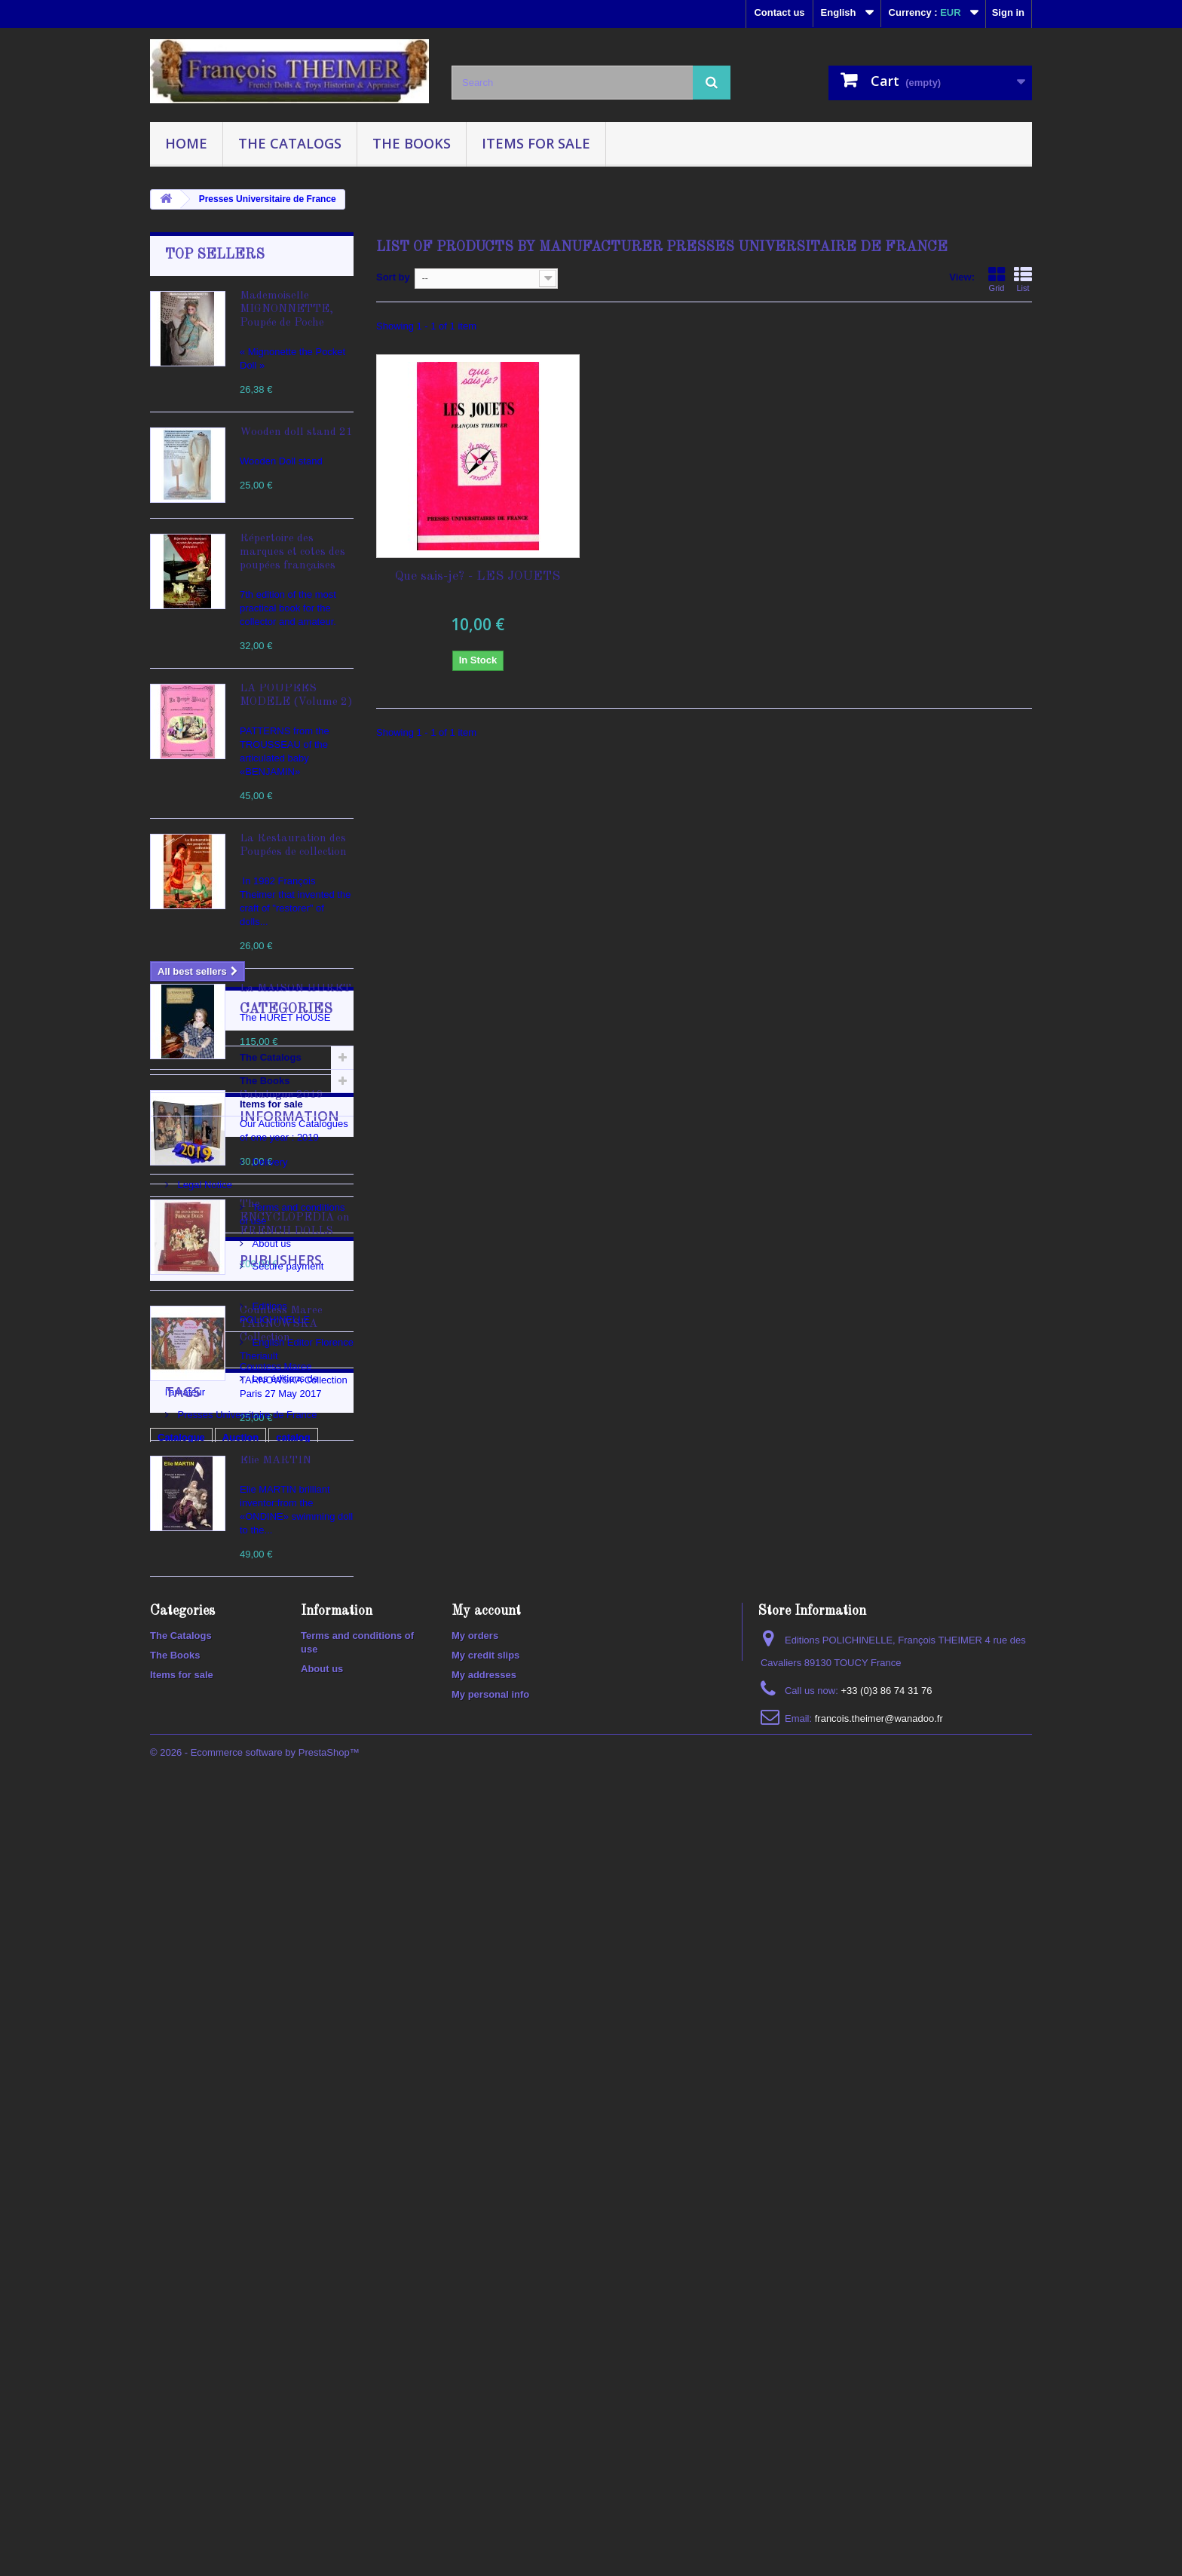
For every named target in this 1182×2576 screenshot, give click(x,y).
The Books (411, 143)
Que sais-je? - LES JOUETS (477, 576)
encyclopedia (188, 2231)
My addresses (484, 2433)
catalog (293, 2208)
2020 (234, 2253)
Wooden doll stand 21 (296, 432)
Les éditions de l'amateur (230, 2083)
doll (317, 2231)
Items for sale (536, 143)
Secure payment (212, 1941)
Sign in (1008, 12)
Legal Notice (203, 1873)
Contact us (779, 12)
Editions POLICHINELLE (230, 2038)
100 (270, 2253)
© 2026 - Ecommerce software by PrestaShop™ (255, 2535)
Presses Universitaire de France (246, 2106)
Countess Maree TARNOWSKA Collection (281, 1324)
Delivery (194, 1850)
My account (486, 2369)
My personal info (490, 2452)
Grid (996, 279)
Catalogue (181, 2208)
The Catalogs (289, 143)
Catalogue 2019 (281, 1095)
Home (186, 143)
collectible (182, 2253)
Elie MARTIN (275, 1460)
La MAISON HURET (295, 988)
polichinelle (264, 2231)
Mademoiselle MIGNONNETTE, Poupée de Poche (286, 309)
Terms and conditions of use (237, 1895)
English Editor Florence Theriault (247, 2060)
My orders (475, 2394)
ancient (313, 2253)
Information (215, 1810)
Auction (240, 2208)
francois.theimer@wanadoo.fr (879, 2477)
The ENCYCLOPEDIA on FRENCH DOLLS (295, 1218)
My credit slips (485, 2413)
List (1023, 279)
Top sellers (215, 255)
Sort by (393, 277)
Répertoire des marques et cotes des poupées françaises (292, 552)
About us (195, 1918)
